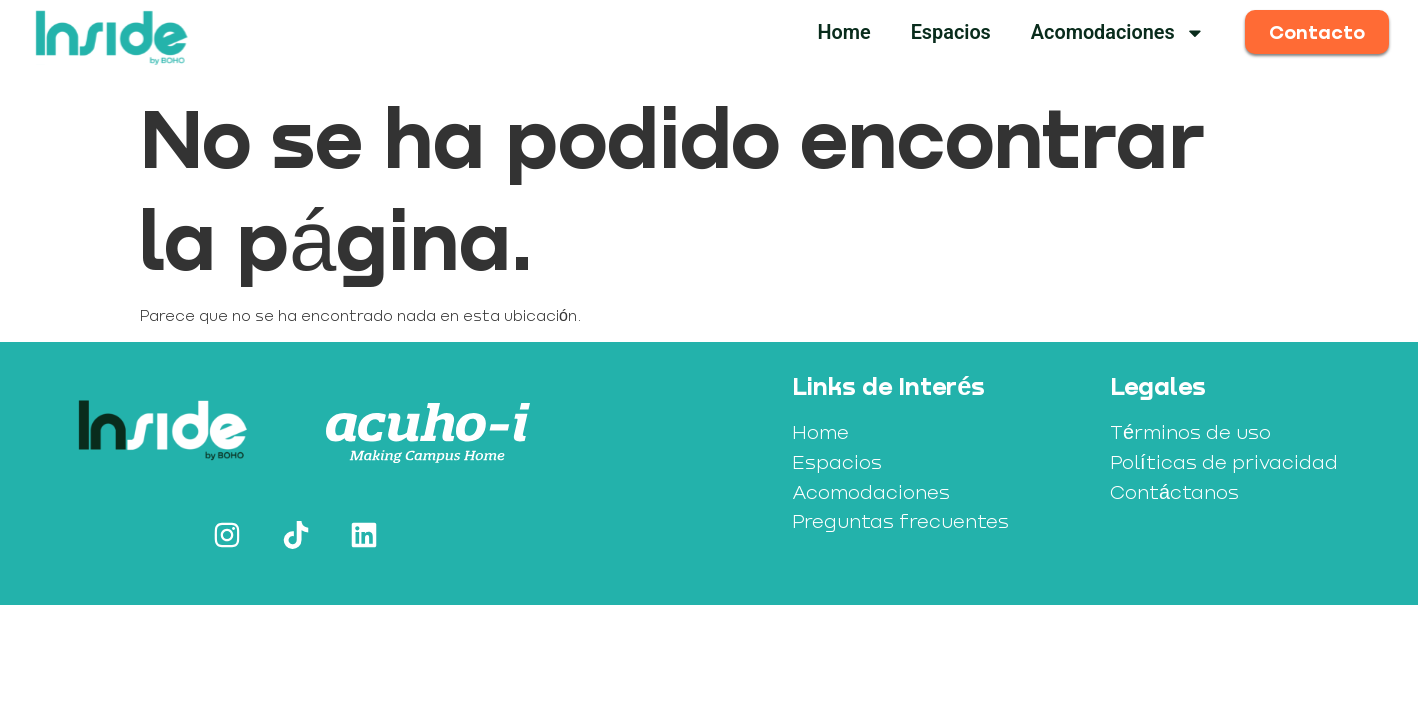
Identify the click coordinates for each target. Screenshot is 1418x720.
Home (843, 32)
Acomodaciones (1118, 33)
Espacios (951, 32)
